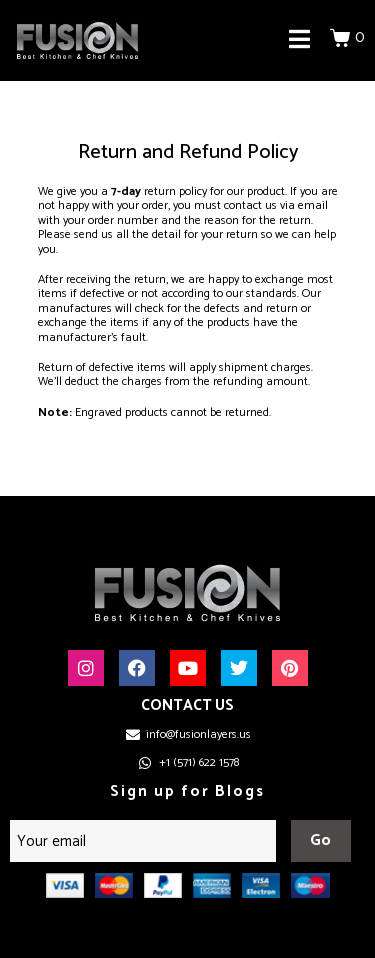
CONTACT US (187, 705)
